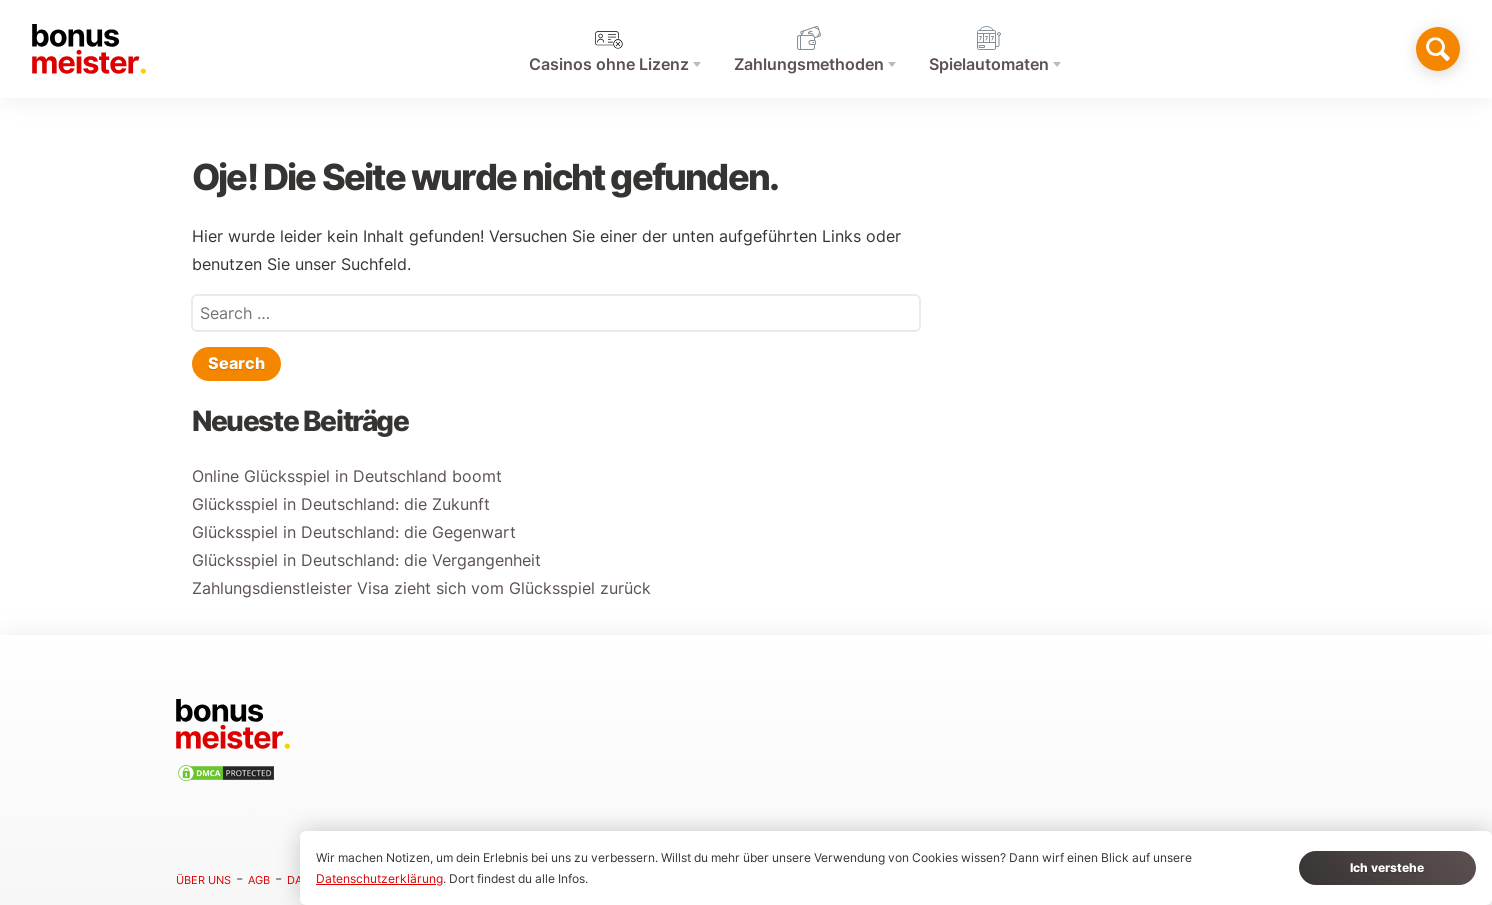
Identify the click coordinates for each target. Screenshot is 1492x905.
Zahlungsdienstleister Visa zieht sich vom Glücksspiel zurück (421, 588)
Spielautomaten (989, 64)
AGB (259, 880)
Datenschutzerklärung (379, 878)
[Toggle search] (1438, 49)
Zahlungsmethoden (809, 64)
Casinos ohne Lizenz (609, 64)
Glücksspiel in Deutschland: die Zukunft (341, 504)
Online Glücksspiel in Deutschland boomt (347, 476)
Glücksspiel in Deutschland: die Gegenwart (354, 532)
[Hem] (89, 49)
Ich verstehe (1387, 867)
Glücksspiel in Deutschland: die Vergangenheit (366, 560)
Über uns (203, 880)
